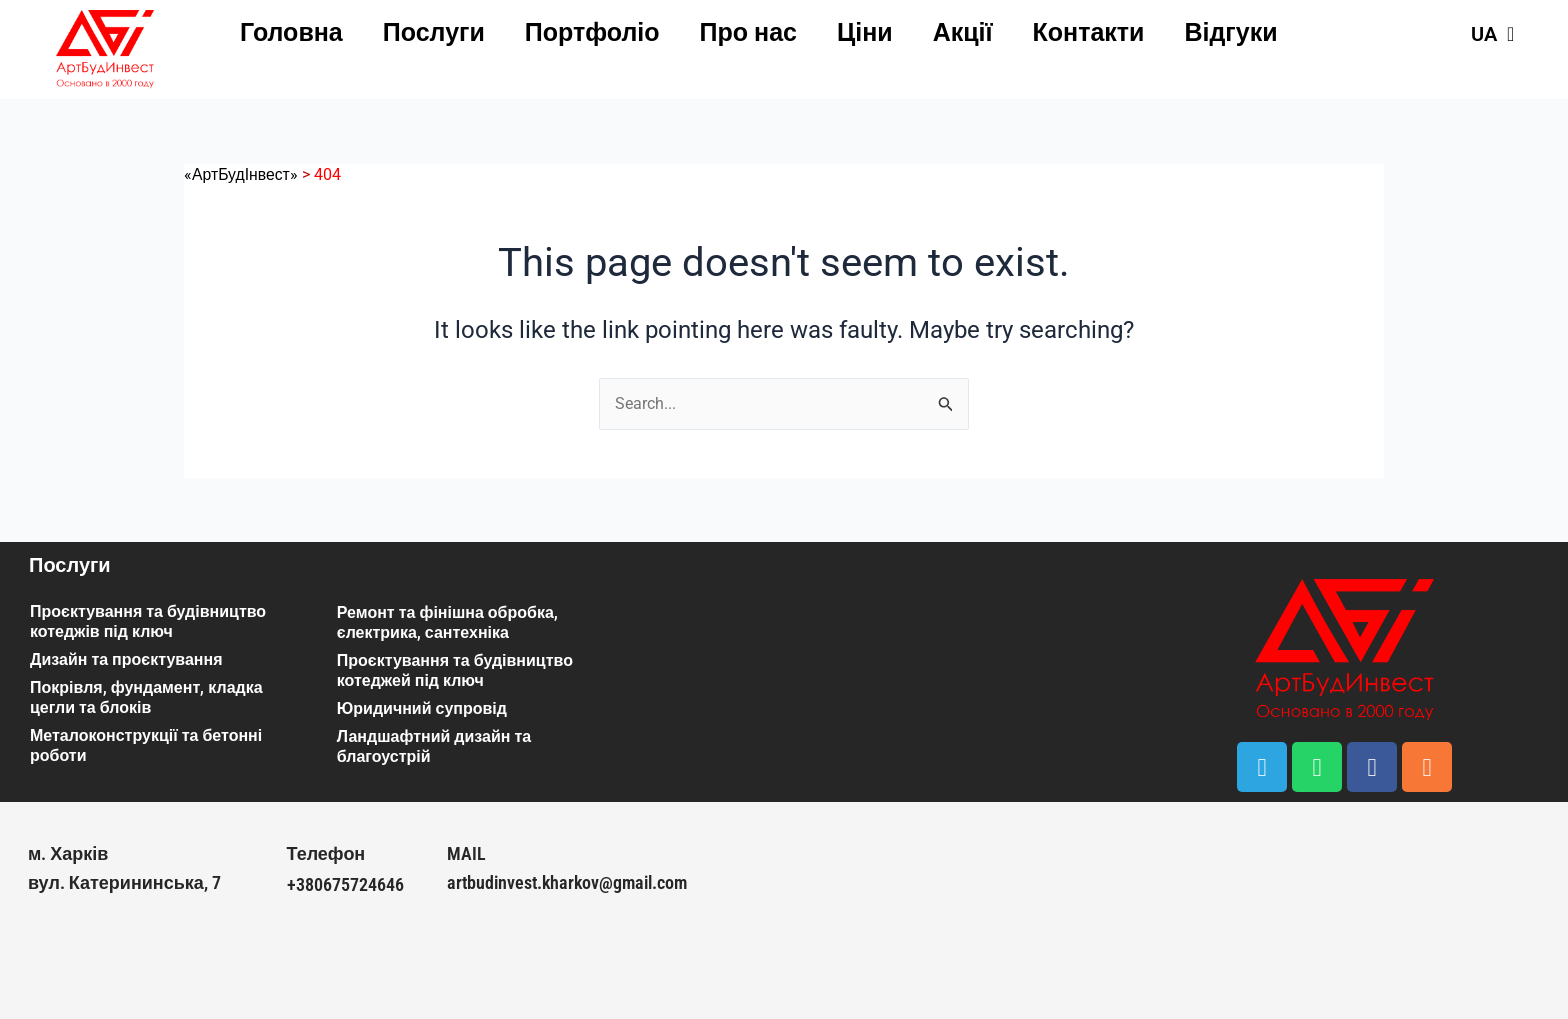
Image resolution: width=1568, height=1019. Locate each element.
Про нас (748, 32)
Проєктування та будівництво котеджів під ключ (148, 621)
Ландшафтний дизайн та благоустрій (434, 746)
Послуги (434, 32)
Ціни (865, 32)
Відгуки (1230, 32)
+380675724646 (345, 884)
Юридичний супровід (422, 708)
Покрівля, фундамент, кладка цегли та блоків (146, 697)
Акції (963, 32)
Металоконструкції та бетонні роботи (146, 745)
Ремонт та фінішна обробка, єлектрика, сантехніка (447, 622)
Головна (291, 32)
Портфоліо (592, 32)
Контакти (1089, 32)
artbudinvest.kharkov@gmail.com (567, 882)
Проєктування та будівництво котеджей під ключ (455, 670)
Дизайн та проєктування (126, 659)
